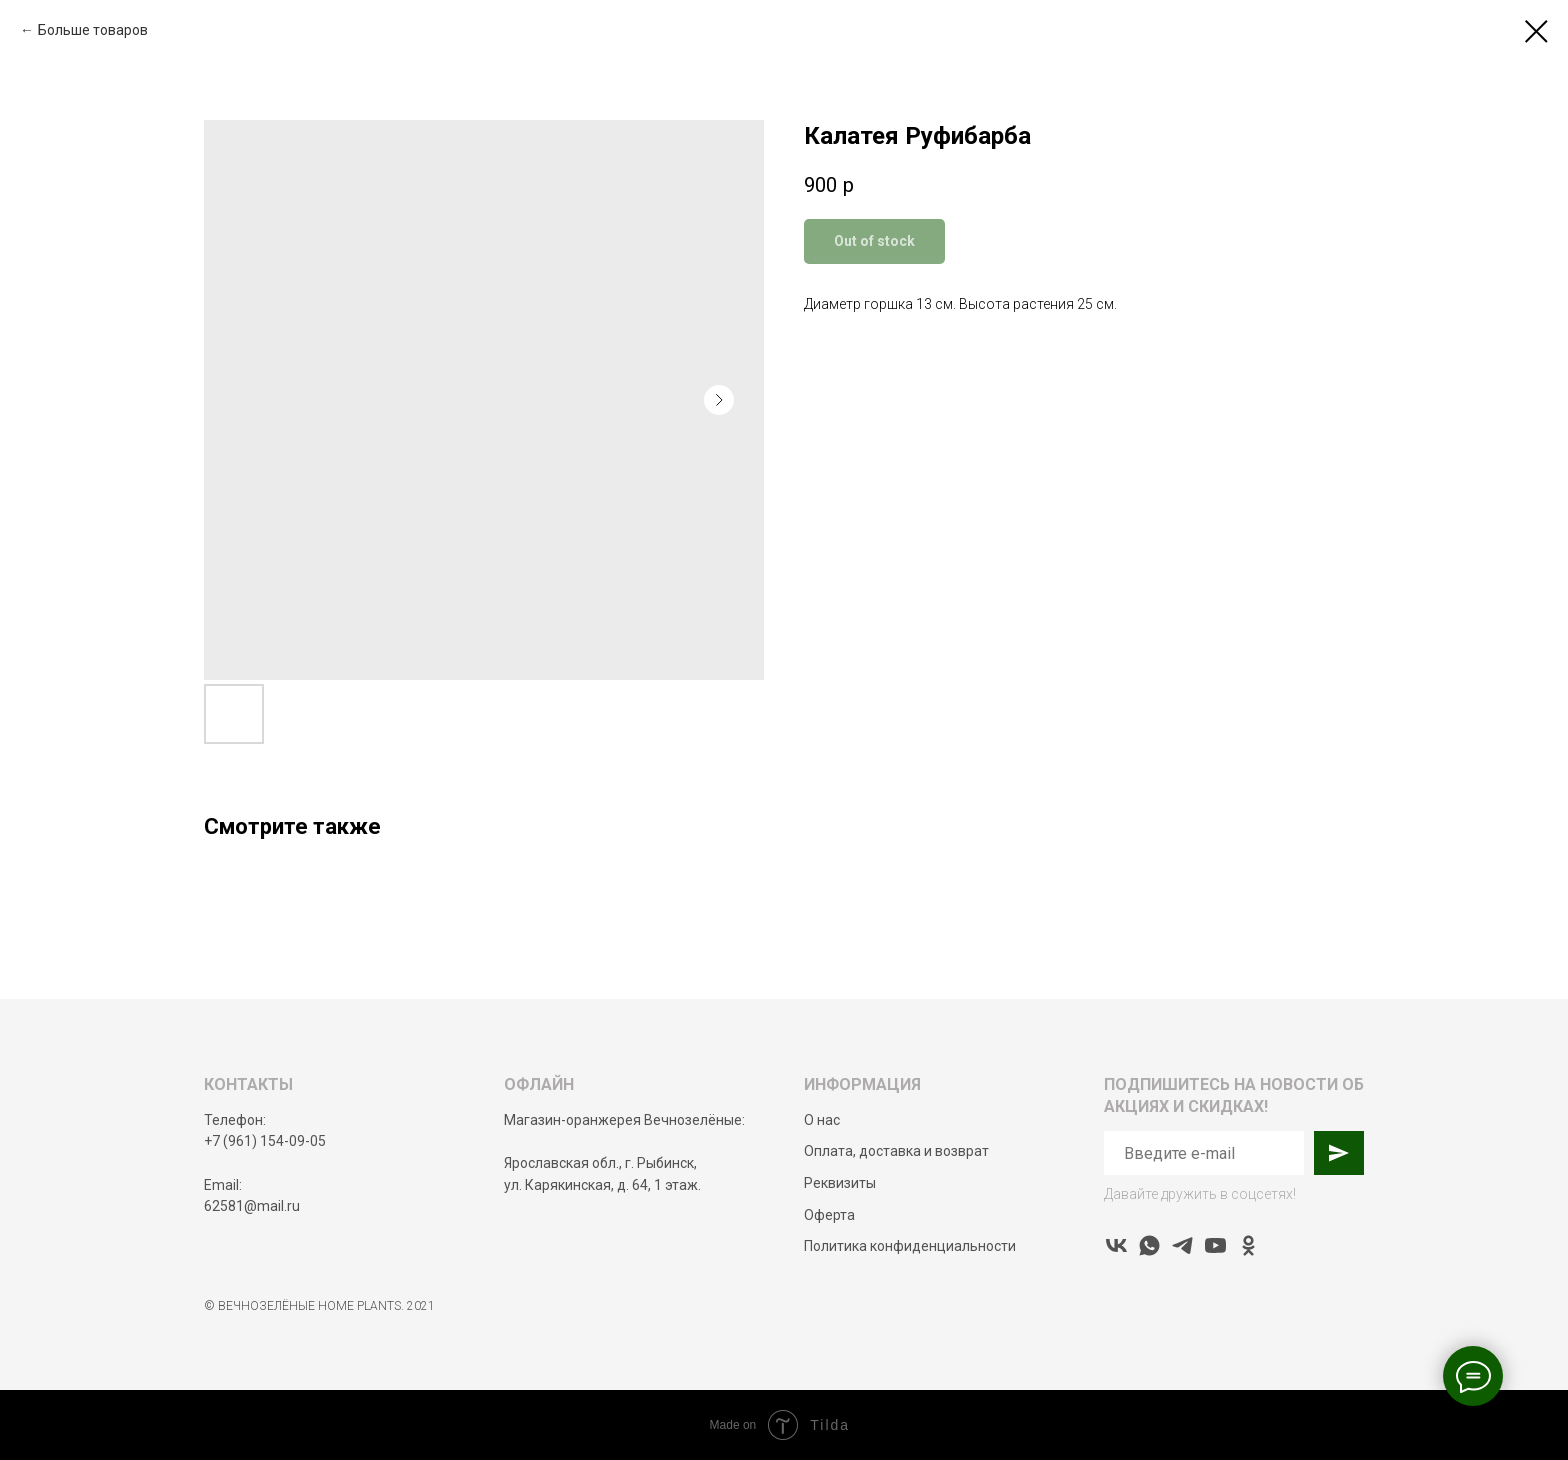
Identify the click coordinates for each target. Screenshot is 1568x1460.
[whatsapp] (1149, 1245)
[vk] (1116, 1245)
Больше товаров (93, 30)
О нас (822, 1120)
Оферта (829, 1215)
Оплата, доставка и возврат (896, 1151)
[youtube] (1215, 1245)
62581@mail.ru (252, 1206)
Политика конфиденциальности (910, 1246)
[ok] (1248, 1245)
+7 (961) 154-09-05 (265, 1141)
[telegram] (1182, 1245)
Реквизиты (840, 1183)
